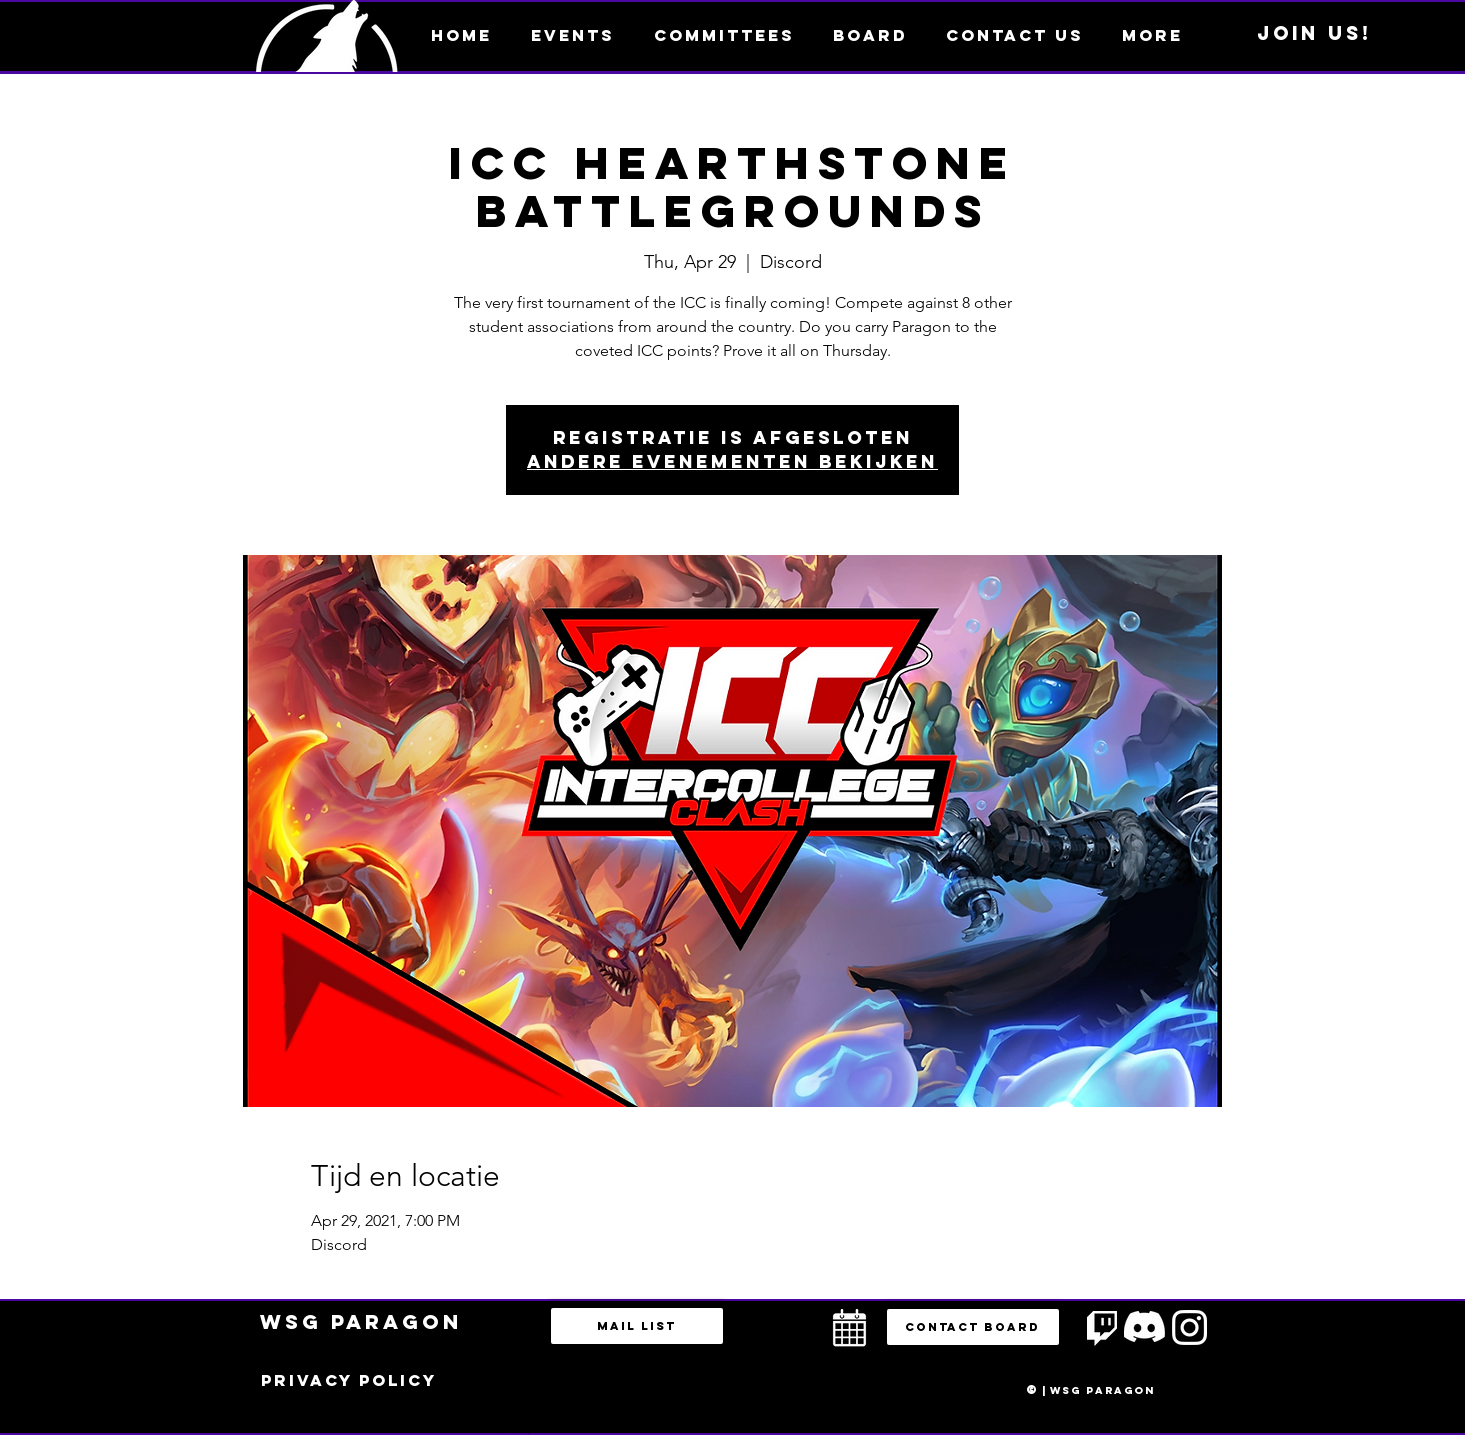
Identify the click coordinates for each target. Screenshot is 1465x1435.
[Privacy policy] (349, 1381)
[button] (1152, 35)
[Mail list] (637, 1326)
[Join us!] (1315, 34)
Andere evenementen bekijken (732, 461)
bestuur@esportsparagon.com (510, 1430)
